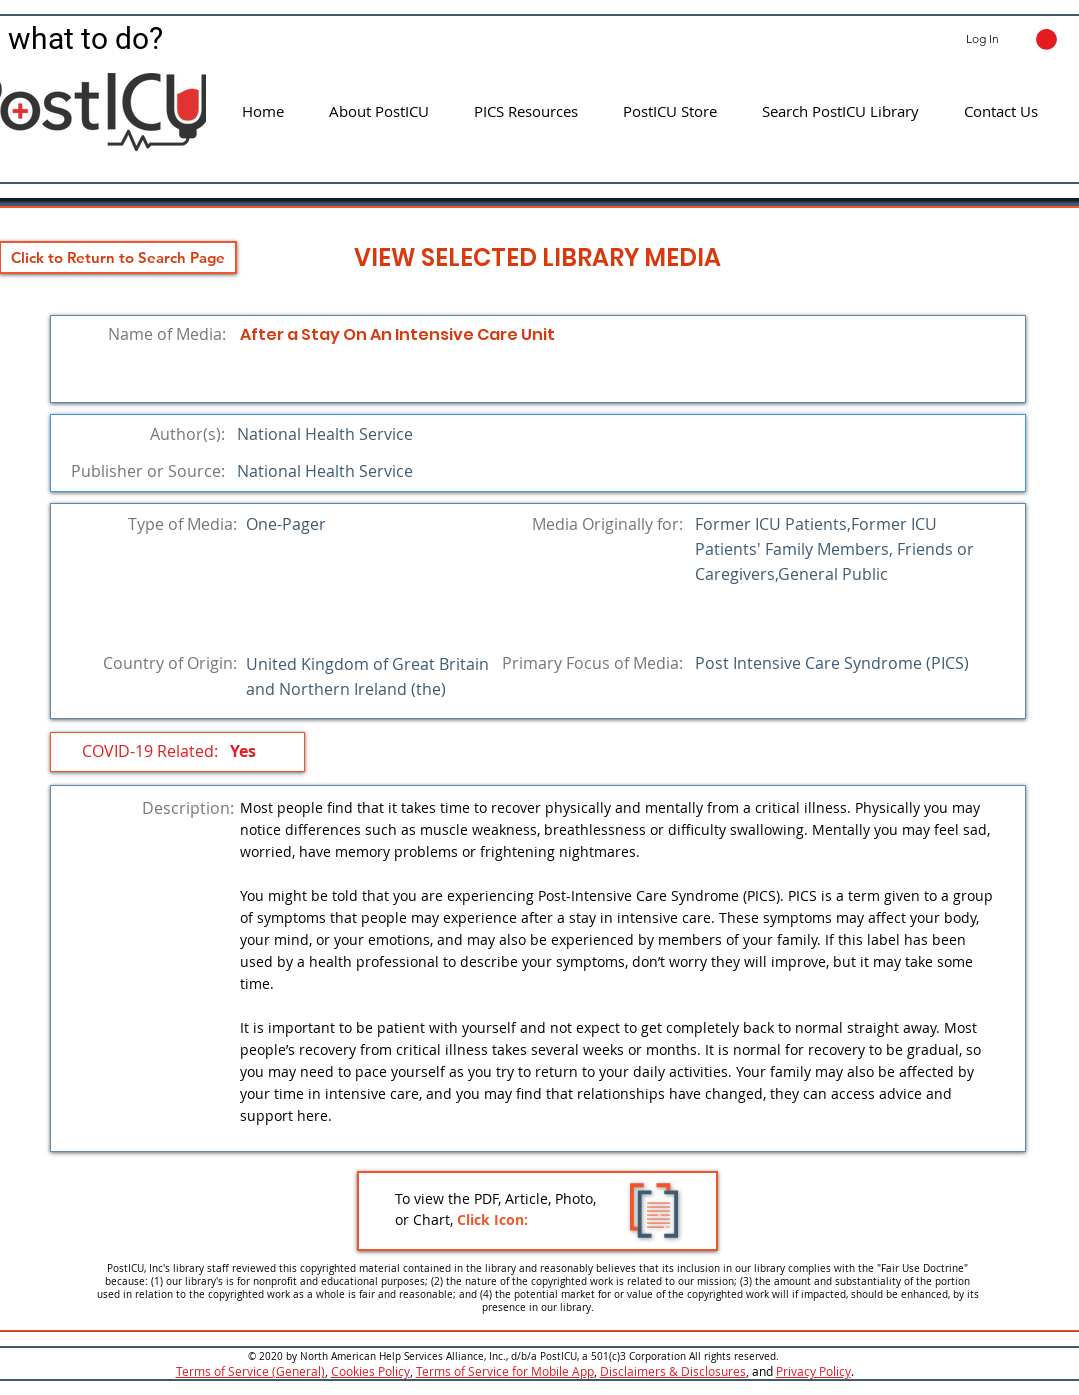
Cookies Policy (370, 1371)
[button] (1046, 39)
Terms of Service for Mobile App (505, 1371)
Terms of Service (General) (250, 1371)
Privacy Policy (813, 1371)
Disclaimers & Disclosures (673, 1371)
